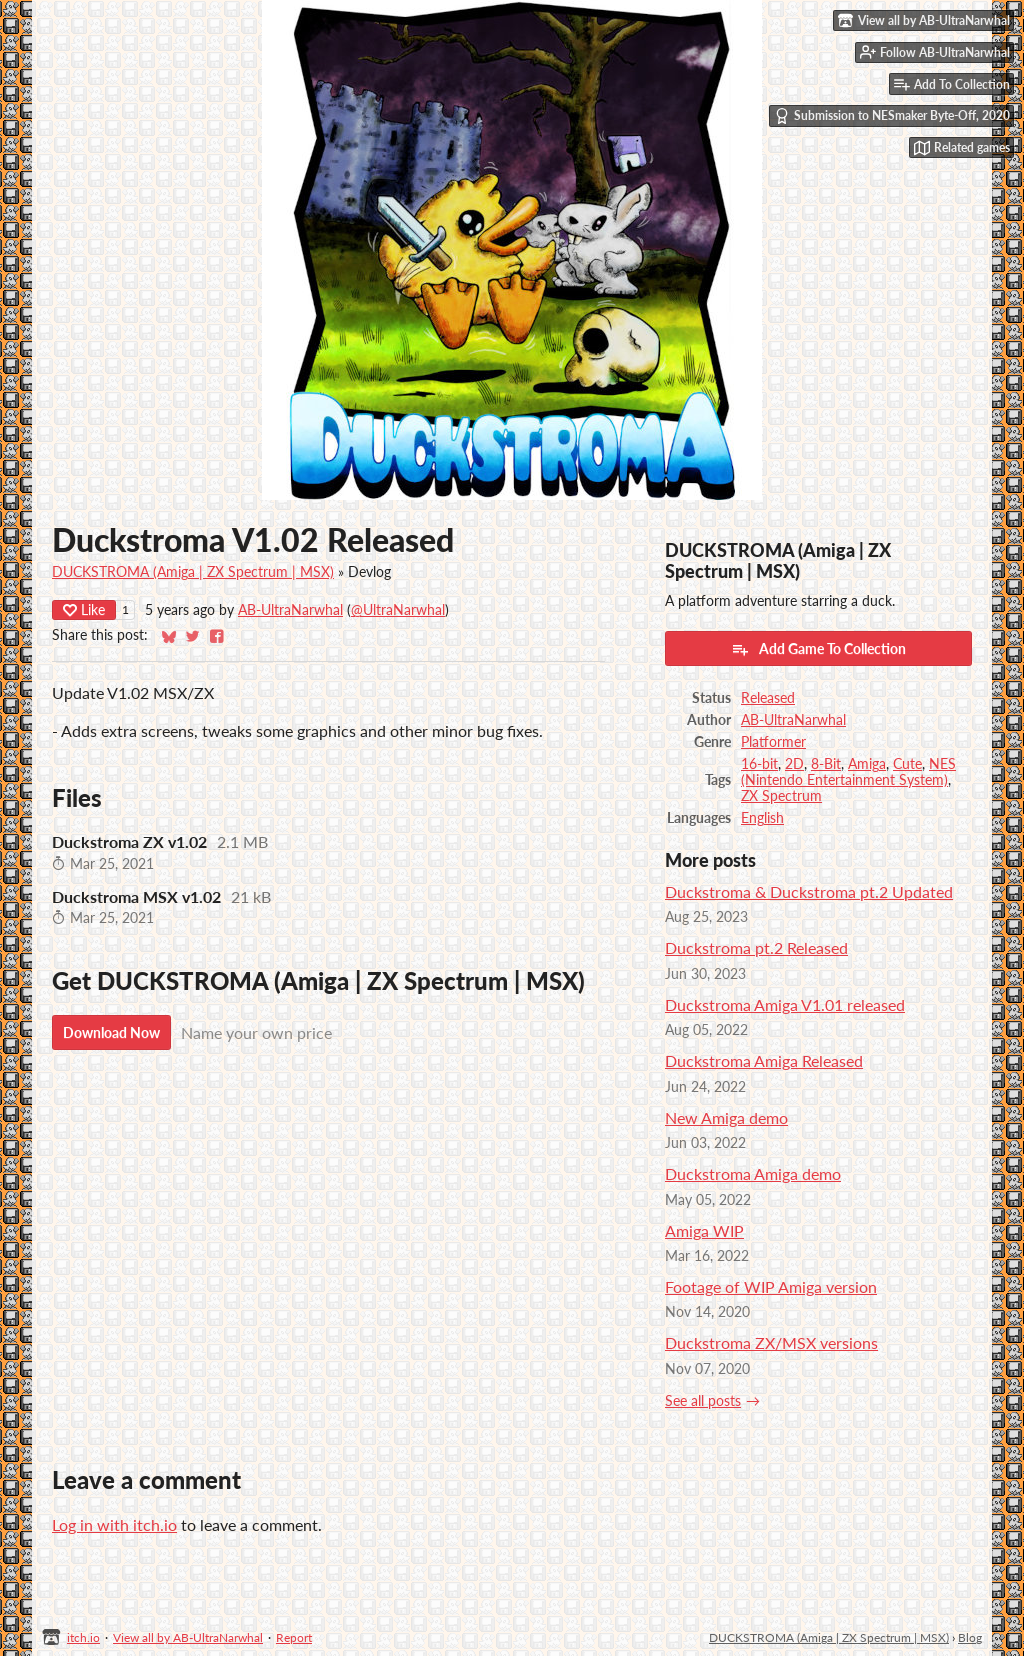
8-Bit (826, 764)
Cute (907, 764)
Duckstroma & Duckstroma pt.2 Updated (809, 891)
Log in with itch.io (114, 1524)
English (762, 818)
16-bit (759, 764)
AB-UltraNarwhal (290, 610)
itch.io (83, 1637)
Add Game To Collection (818, 649)
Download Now (111, 1032)
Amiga (867, 764)
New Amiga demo (726, 1117)
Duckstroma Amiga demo (753, 1173)
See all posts (703, 1401)
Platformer (773, 742)
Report (294, 1637)
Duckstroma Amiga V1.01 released (785, 1004)
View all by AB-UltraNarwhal (188, 1637)
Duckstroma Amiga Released (764, 1060)
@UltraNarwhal (398, 610)
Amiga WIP (704, 1230)
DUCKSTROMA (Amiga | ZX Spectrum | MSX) (193, 572)
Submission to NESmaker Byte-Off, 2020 (892, 116)
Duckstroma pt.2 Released (756, 947)
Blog (970, 1637)
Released (768, 698)
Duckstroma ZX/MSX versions (771, 1342)
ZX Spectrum (781, 796)
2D (794, 764)
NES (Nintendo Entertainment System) (848, 772)
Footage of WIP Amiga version (771, 1286)
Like (84, 609)
